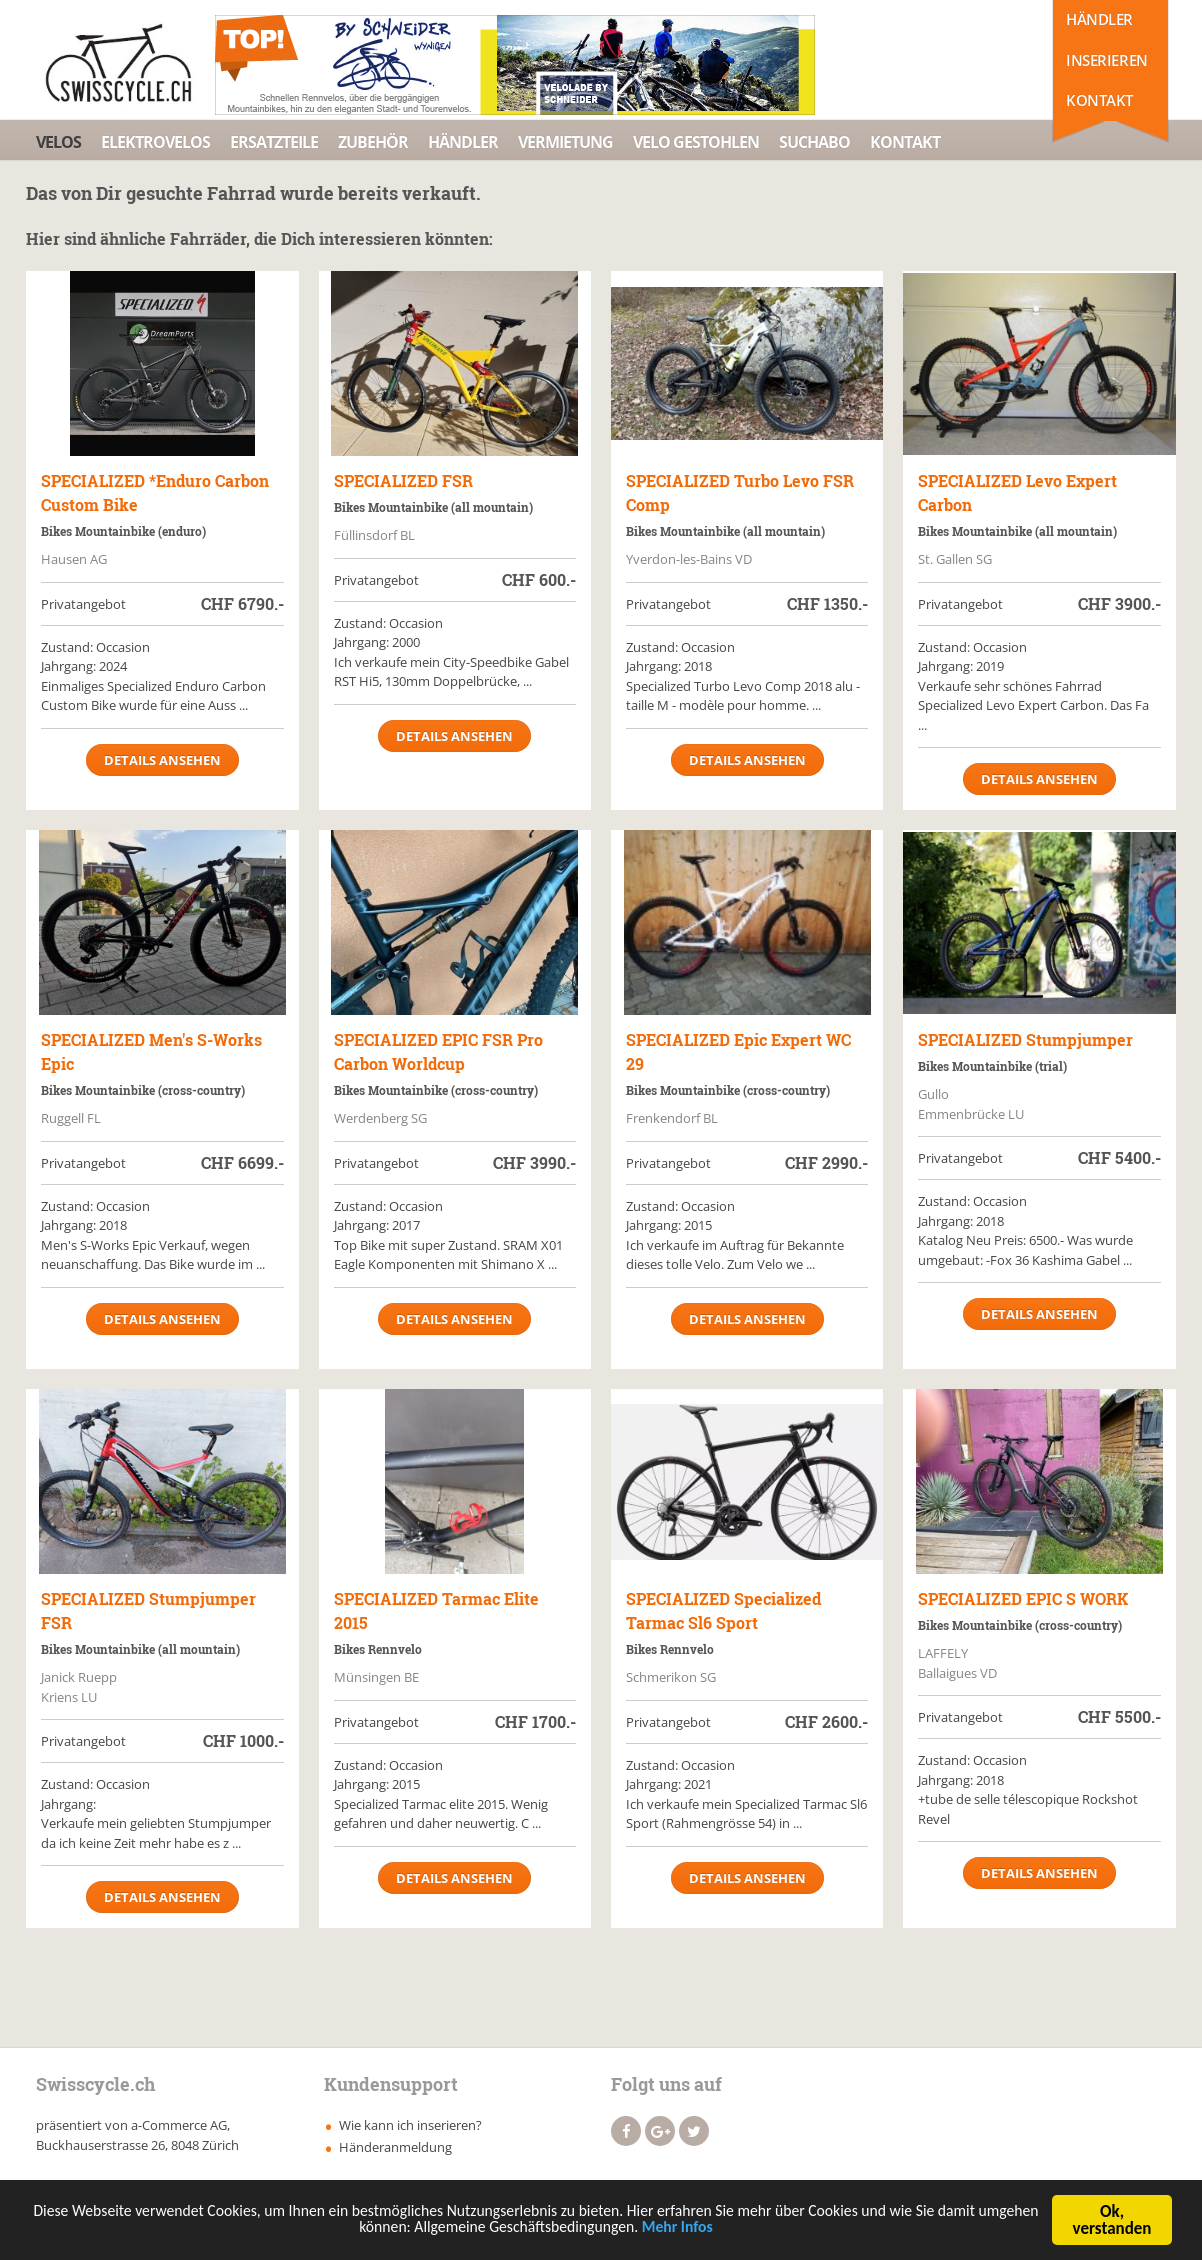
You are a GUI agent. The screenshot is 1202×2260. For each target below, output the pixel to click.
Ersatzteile (274, 142)
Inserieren (1107, 60)
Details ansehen (162, 760)
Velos (58, 142)
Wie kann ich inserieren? (410, 2125)
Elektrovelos (155, 142)
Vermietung (565, 142)
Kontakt (1099, 100)
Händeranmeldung (395, 2147)
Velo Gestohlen (696, 142)
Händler (1099, 19)
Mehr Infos (745, 2233)
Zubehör (373, 142)
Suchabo (814, 142)
